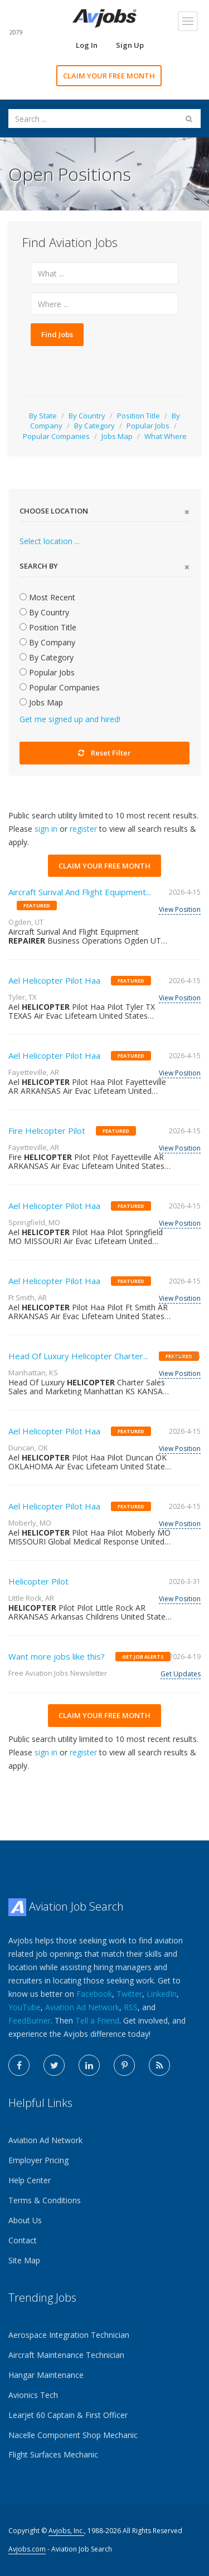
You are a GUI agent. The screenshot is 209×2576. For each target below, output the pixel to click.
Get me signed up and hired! (70, 719)
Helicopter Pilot (38, 1581)
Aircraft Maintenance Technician (66, 2355)
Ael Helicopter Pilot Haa (54, 980)
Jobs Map (117, 436)
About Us (25, 2220)
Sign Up (130, 45)
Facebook (94, 1993)
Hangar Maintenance (46, 2375)
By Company (47, 642)
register (83, 828)
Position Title (138, 416)
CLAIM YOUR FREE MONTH (109, 76)
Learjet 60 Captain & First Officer (68, 2415)
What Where (165, 436)
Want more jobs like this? (56, 1656)
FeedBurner (29, 2020)
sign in (46, 828)
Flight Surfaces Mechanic (53, 2454)
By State (43, 416)
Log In (87, 45)
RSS (131, 2007)
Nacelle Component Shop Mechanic (73, 2435)
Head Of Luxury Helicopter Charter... (78, 1355)
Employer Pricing (38, 2160)
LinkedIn (162, 1993)
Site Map (24, 2260)
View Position (180, 909)
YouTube (24, 2007)
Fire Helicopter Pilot (46, 1130)
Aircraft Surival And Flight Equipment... (79, 891)
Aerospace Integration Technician (68, 2335)
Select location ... (50, 541)
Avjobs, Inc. (66, 2530)
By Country (87, 416)
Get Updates (181, 1674)
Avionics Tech (33, 2395)
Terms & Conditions (44, 2200)
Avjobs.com (27, 2549)
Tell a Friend (97, 2020)
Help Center (29, 2180)
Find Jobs (57, 334)
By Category (94, 426)
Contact (22, 2240)
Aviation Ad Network (82, 2007)
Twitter (129, 1993)
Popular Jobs (148, 426)
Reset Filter (104, 753)
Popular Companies (56, 436)
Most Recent (47, 597)
